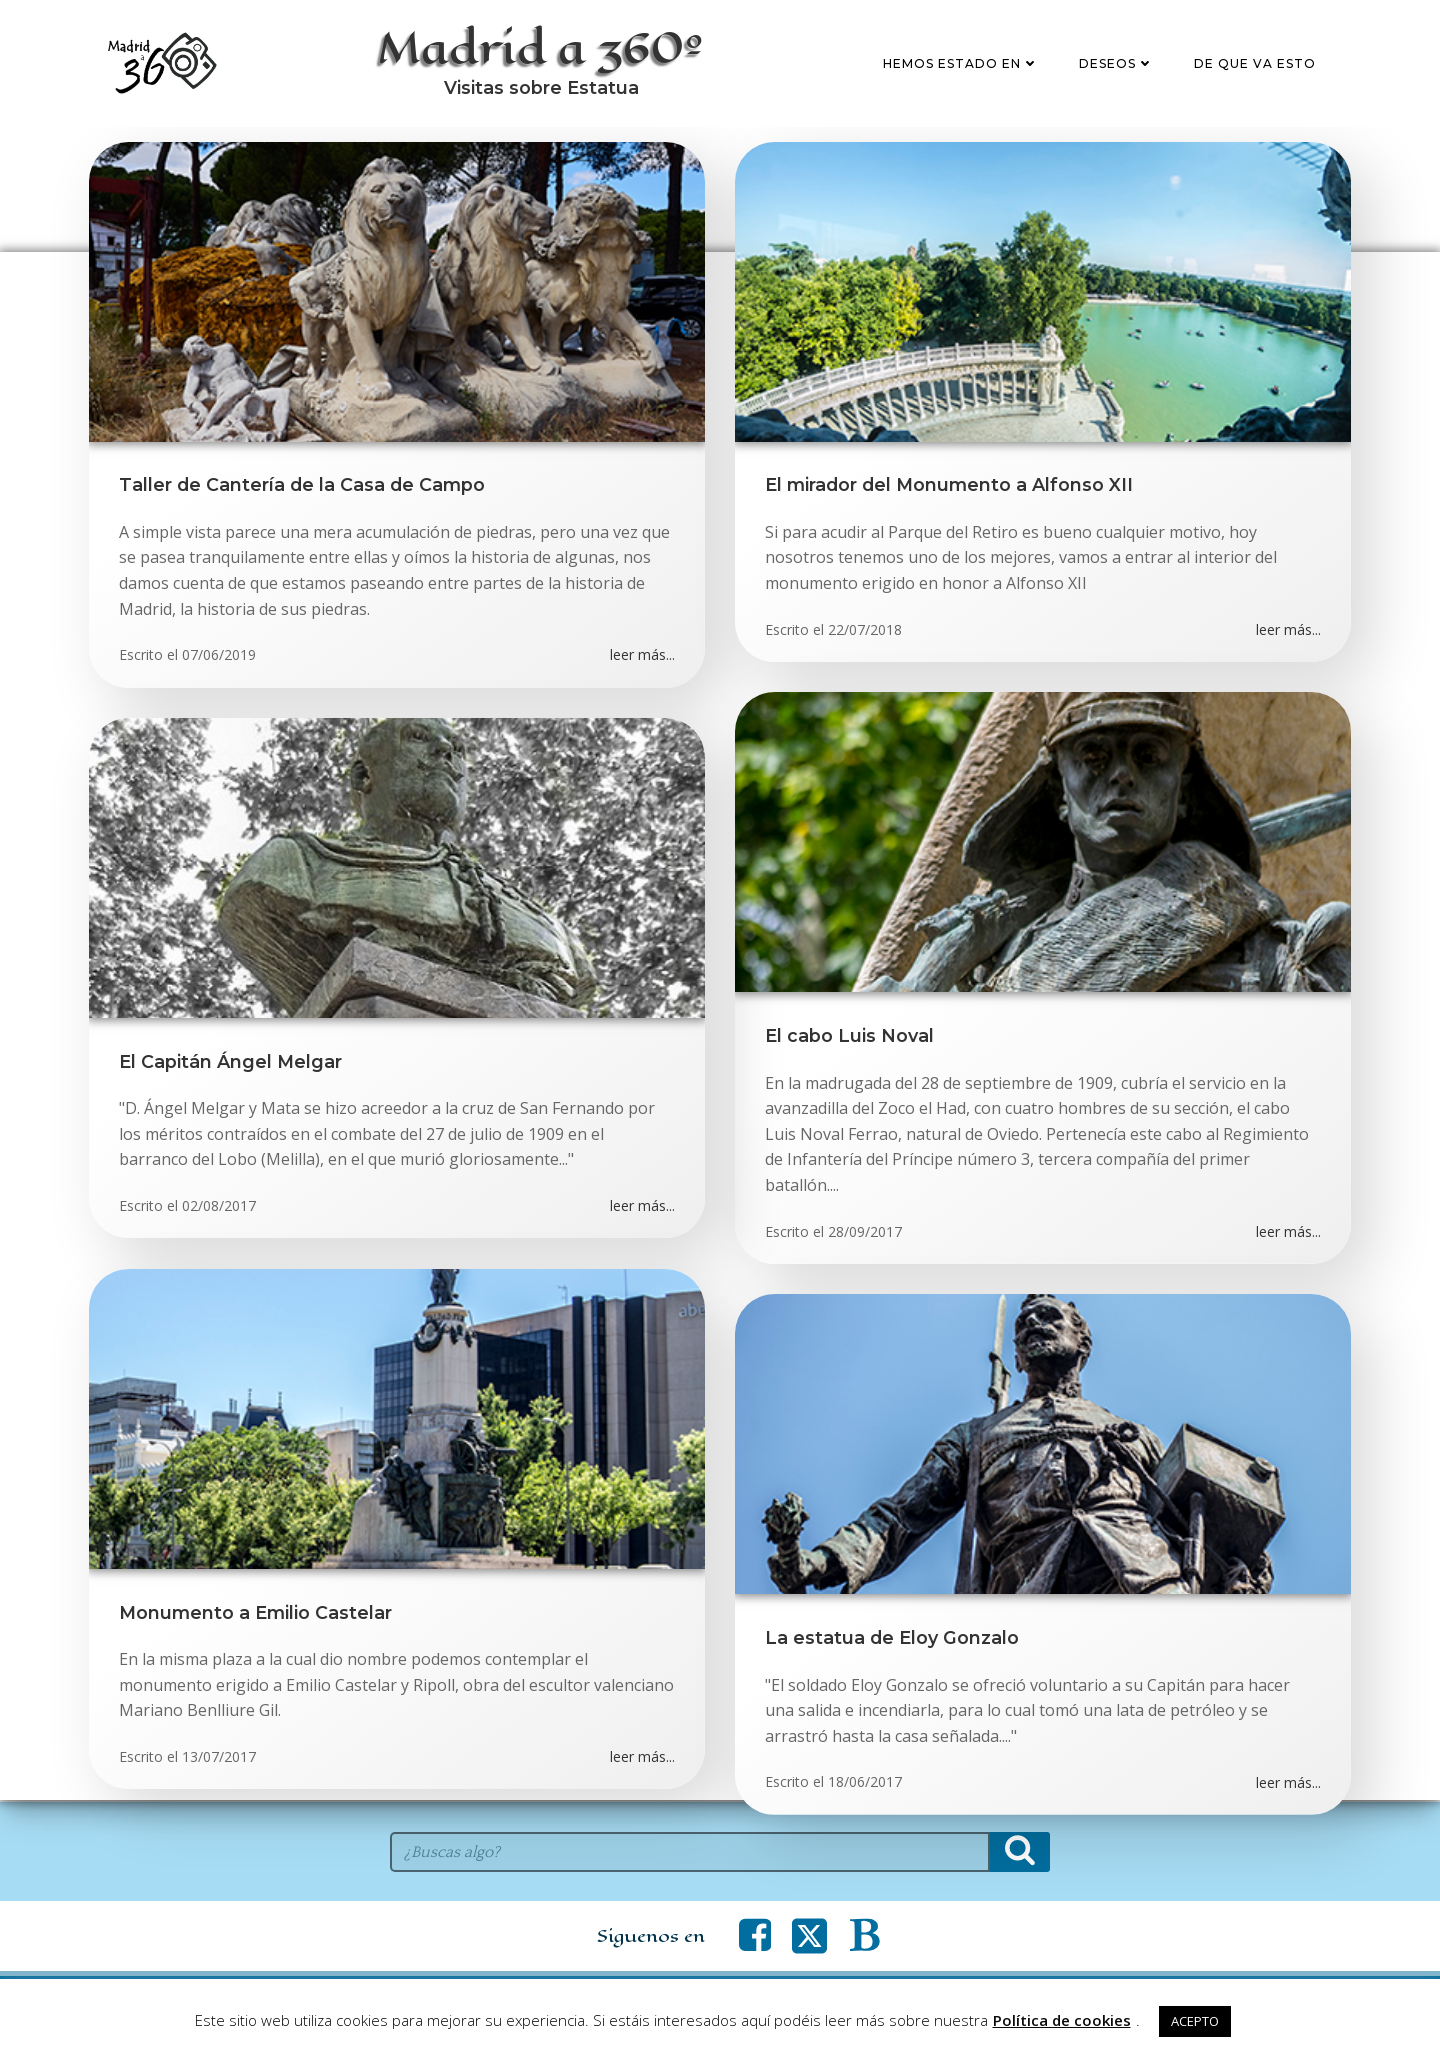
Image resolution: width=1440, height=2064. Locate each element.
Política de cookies (1062, 2020)
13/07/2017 (219, 1757)
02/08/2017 (219, 1206)
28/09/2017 (865, 1232)
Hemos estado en (961, 63)
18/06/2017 (865, 1783)
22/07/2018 (865, 630)
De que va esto (1255, 63)
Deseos (1116, 63)
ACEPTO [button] (1195, 2021)
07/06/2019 (219, 656)
